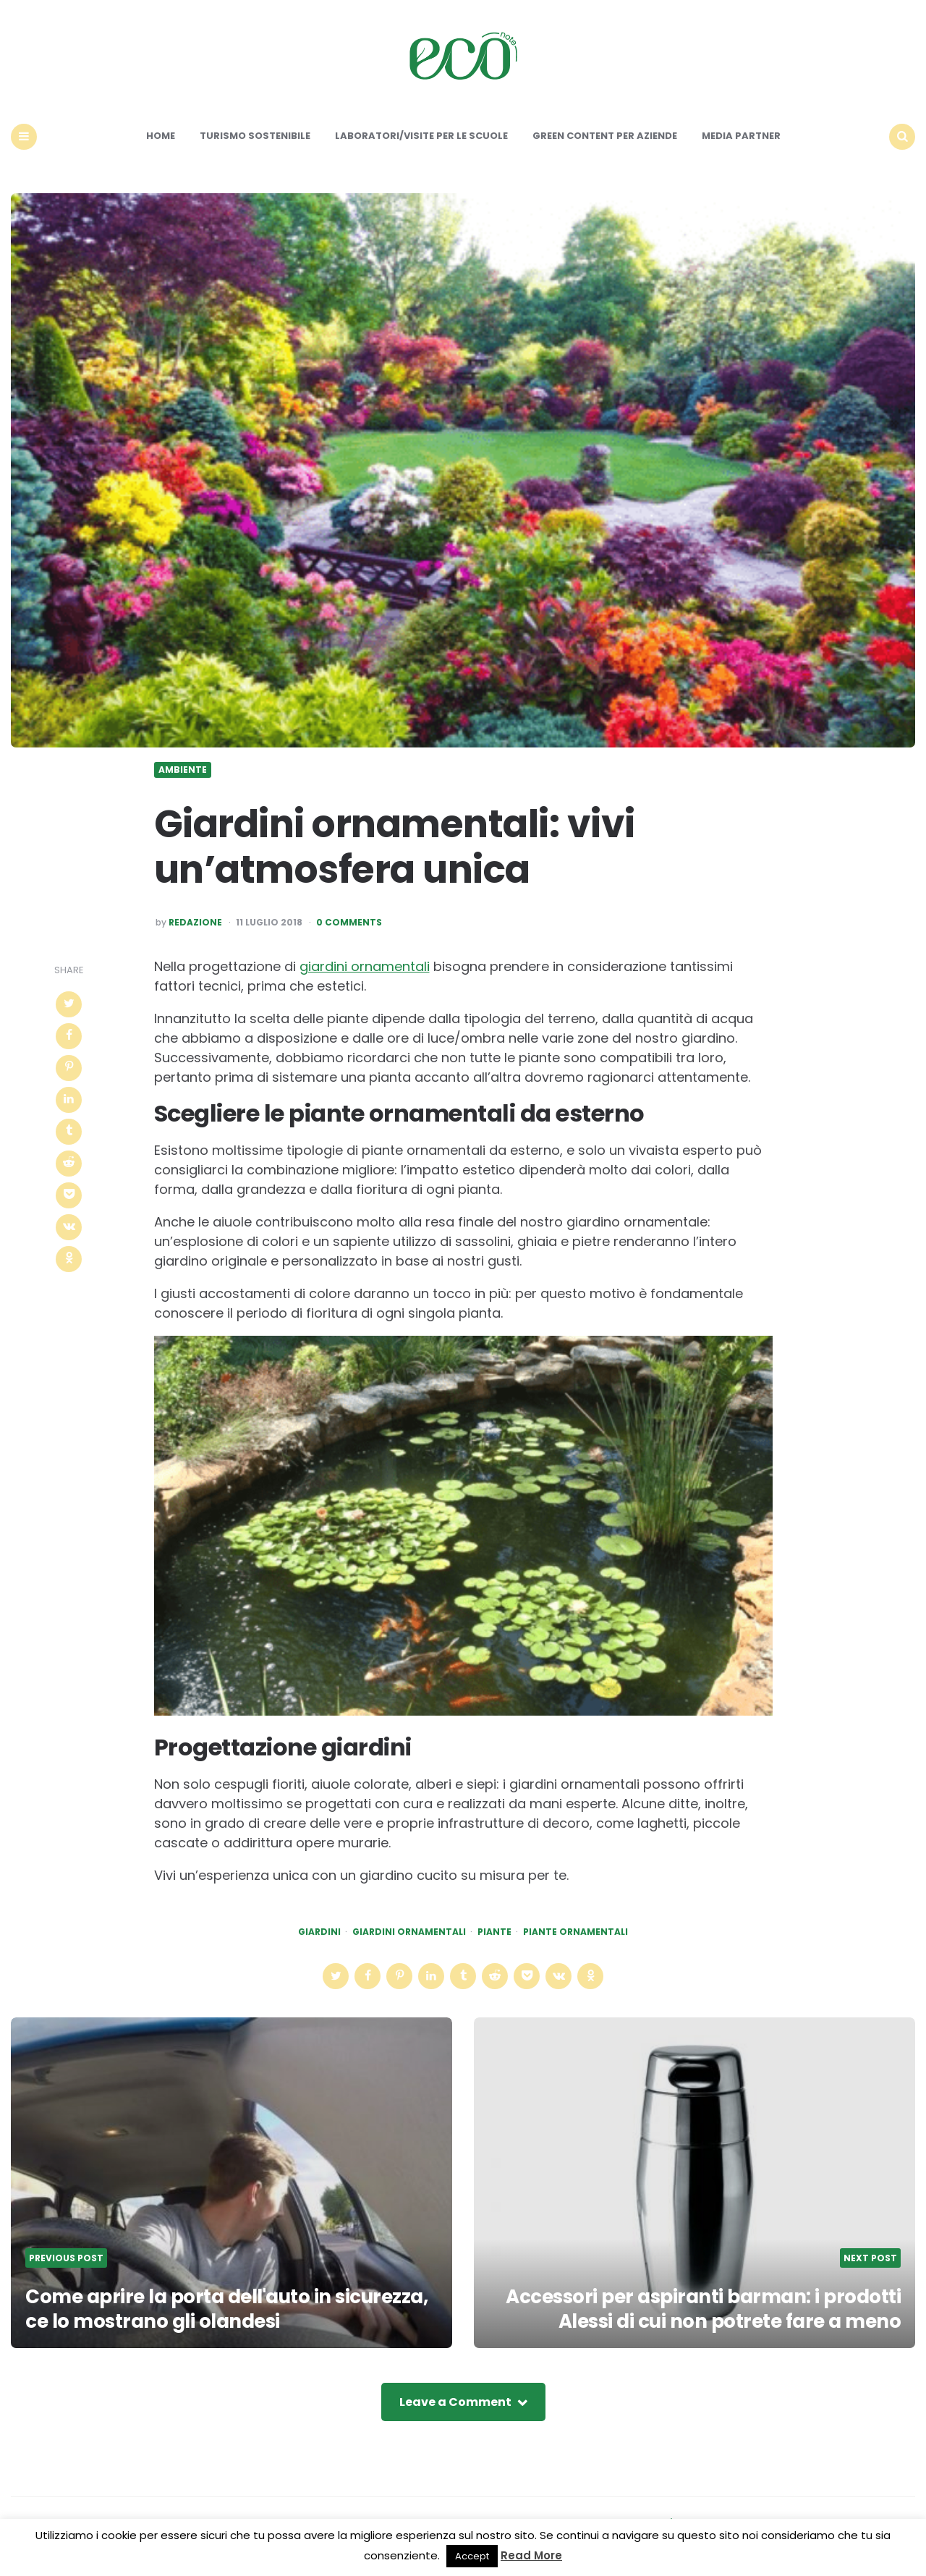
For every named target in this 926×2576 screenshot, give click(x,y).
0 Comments (349, 923)
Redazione (195, 923)
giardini (319, 1932)
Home (160, 136)
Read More (531, 2555)
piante (494, 1932)
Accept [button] (472, 2556)
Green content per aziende (604, 136)
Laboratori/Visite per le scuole (421, 136)
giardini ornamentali (365, 966)
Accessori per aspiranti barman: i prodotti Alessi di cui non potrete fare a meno (703, 2309)
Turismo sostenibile (255, 136)
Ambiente (182, 770)
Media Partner (741, 136)
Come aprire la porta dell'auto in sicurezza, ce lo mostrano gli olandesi (226, 2309)
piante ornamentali (575, 1932)
